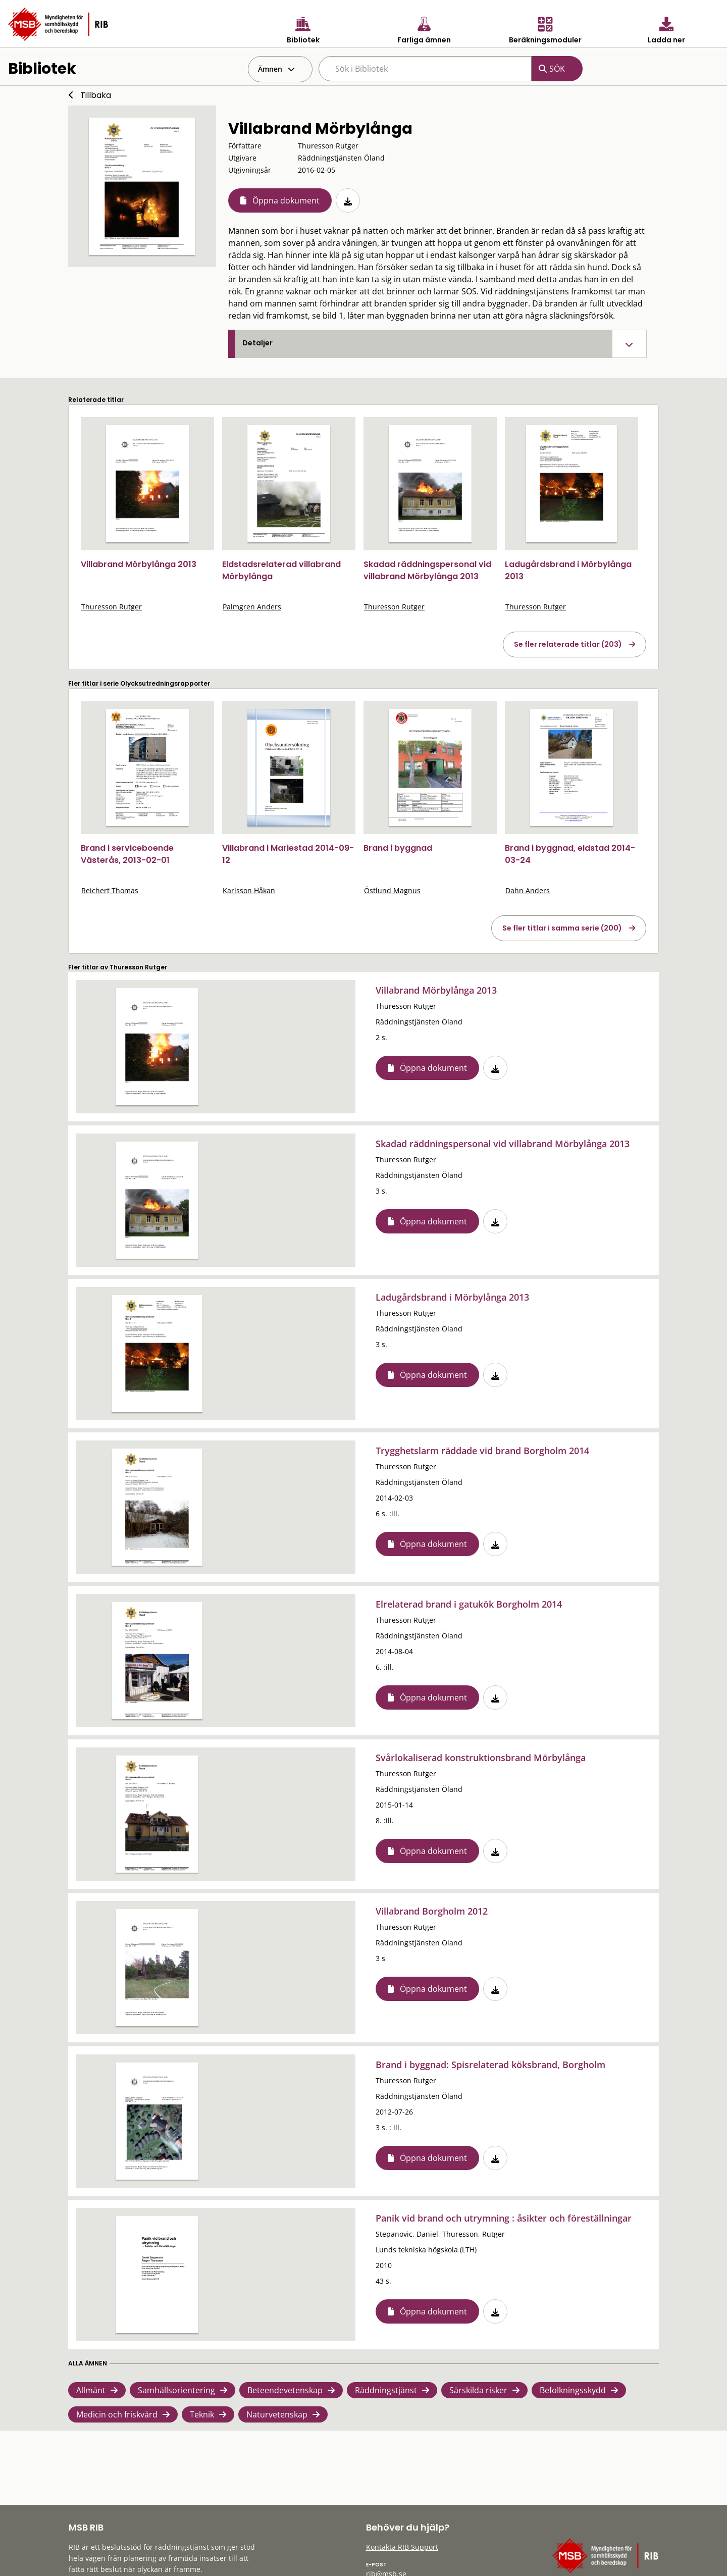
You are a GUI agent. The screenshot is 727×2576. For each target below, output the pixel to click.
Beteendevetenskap (285, 2390)
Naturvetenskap (276, 2414)
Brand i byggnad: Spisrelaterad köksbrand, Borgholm (490, 2064)
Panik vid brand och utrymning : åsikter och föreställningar (504, 2218)
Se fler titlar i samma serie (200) (562, 928)
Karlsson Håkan (249, 890)
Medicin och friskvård (117, 2414)
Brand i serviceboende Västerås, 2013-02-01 (127, 854)
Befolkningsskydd (573, 2390)
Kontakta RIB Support (402, 2547)
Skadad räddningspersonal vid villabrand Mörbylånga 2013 (427, 570)
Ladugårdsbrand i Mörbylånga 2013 (452, 1297)
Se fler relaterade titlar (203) (568, 644)
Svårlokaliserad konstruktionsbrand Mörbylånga (481, 1757)
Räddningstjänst (386, 2390)
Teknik (202, 2414)
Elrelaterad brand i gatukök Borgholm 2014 (469, 1604)
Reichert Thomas (109, 890)
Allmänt (91, 2390)
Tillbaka (95, 95)
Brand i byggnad (398, 848)
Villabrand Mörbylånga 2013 (138, 564)
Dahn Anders (527, 890)
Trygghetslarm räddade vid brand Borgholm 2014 (482, 1451)
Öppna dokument (286, 200)
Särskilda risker (478, 2390)
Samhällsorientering (176, 2390)
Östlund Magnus (392, 890)
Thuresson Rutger (111, 606)
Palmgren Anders (252, 606)
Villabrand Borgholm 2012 (432, 1911)
